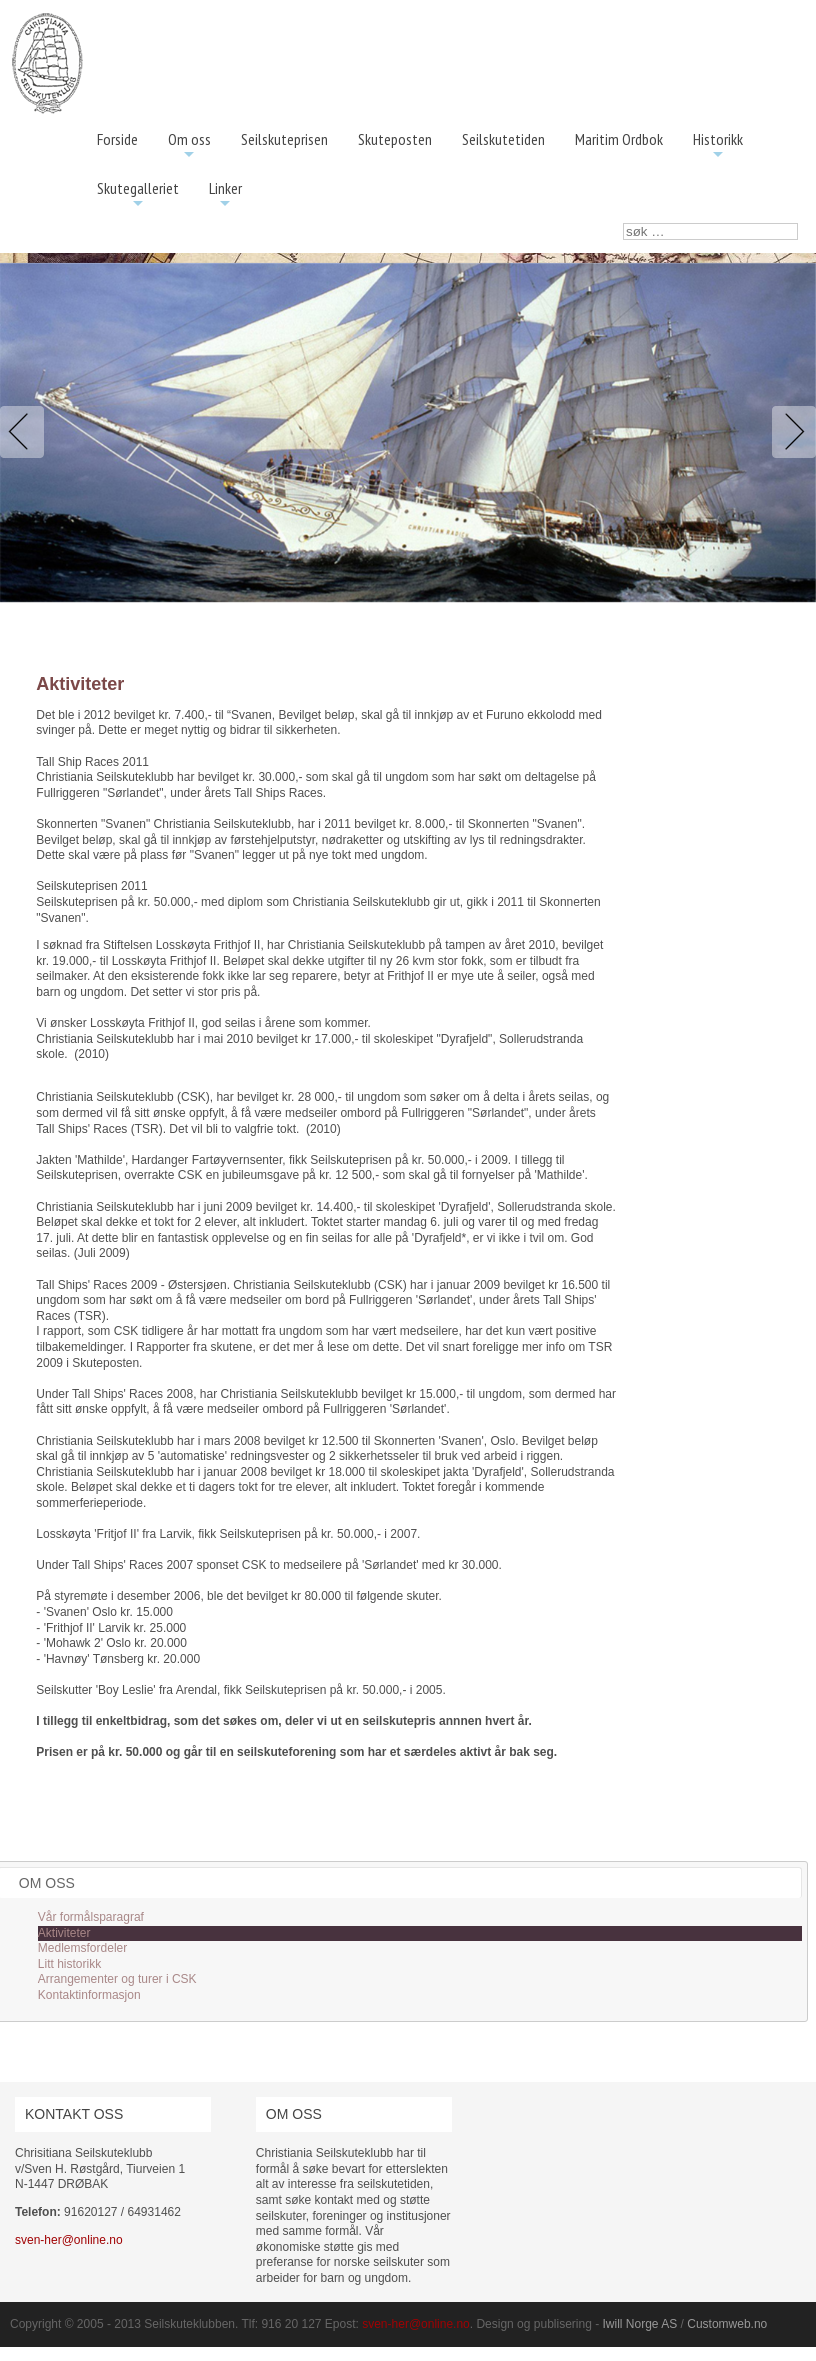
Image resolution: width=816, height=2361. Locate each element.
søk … (623, 223)
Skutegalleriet (138, 195)
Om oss (189, 146)
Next (790, 432)
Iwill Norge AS (640, 2324)
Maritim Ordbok (619, 139)
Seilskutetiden (503, 139)
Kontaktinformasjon (89, 1995)
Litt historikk (69, 1964)
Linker (225, 195)
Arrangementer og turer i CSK (117, 1979)
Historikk (718, 146)
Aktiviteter (64, 1933)
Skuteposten (395, 139)
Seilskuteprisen (284, 139)
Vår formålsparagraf (91, 1917)
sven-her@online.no (69, 2240)
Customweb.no (727, 2324)
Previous (26, 432)
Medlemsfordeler (82, 1948)
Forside (117, 139)
